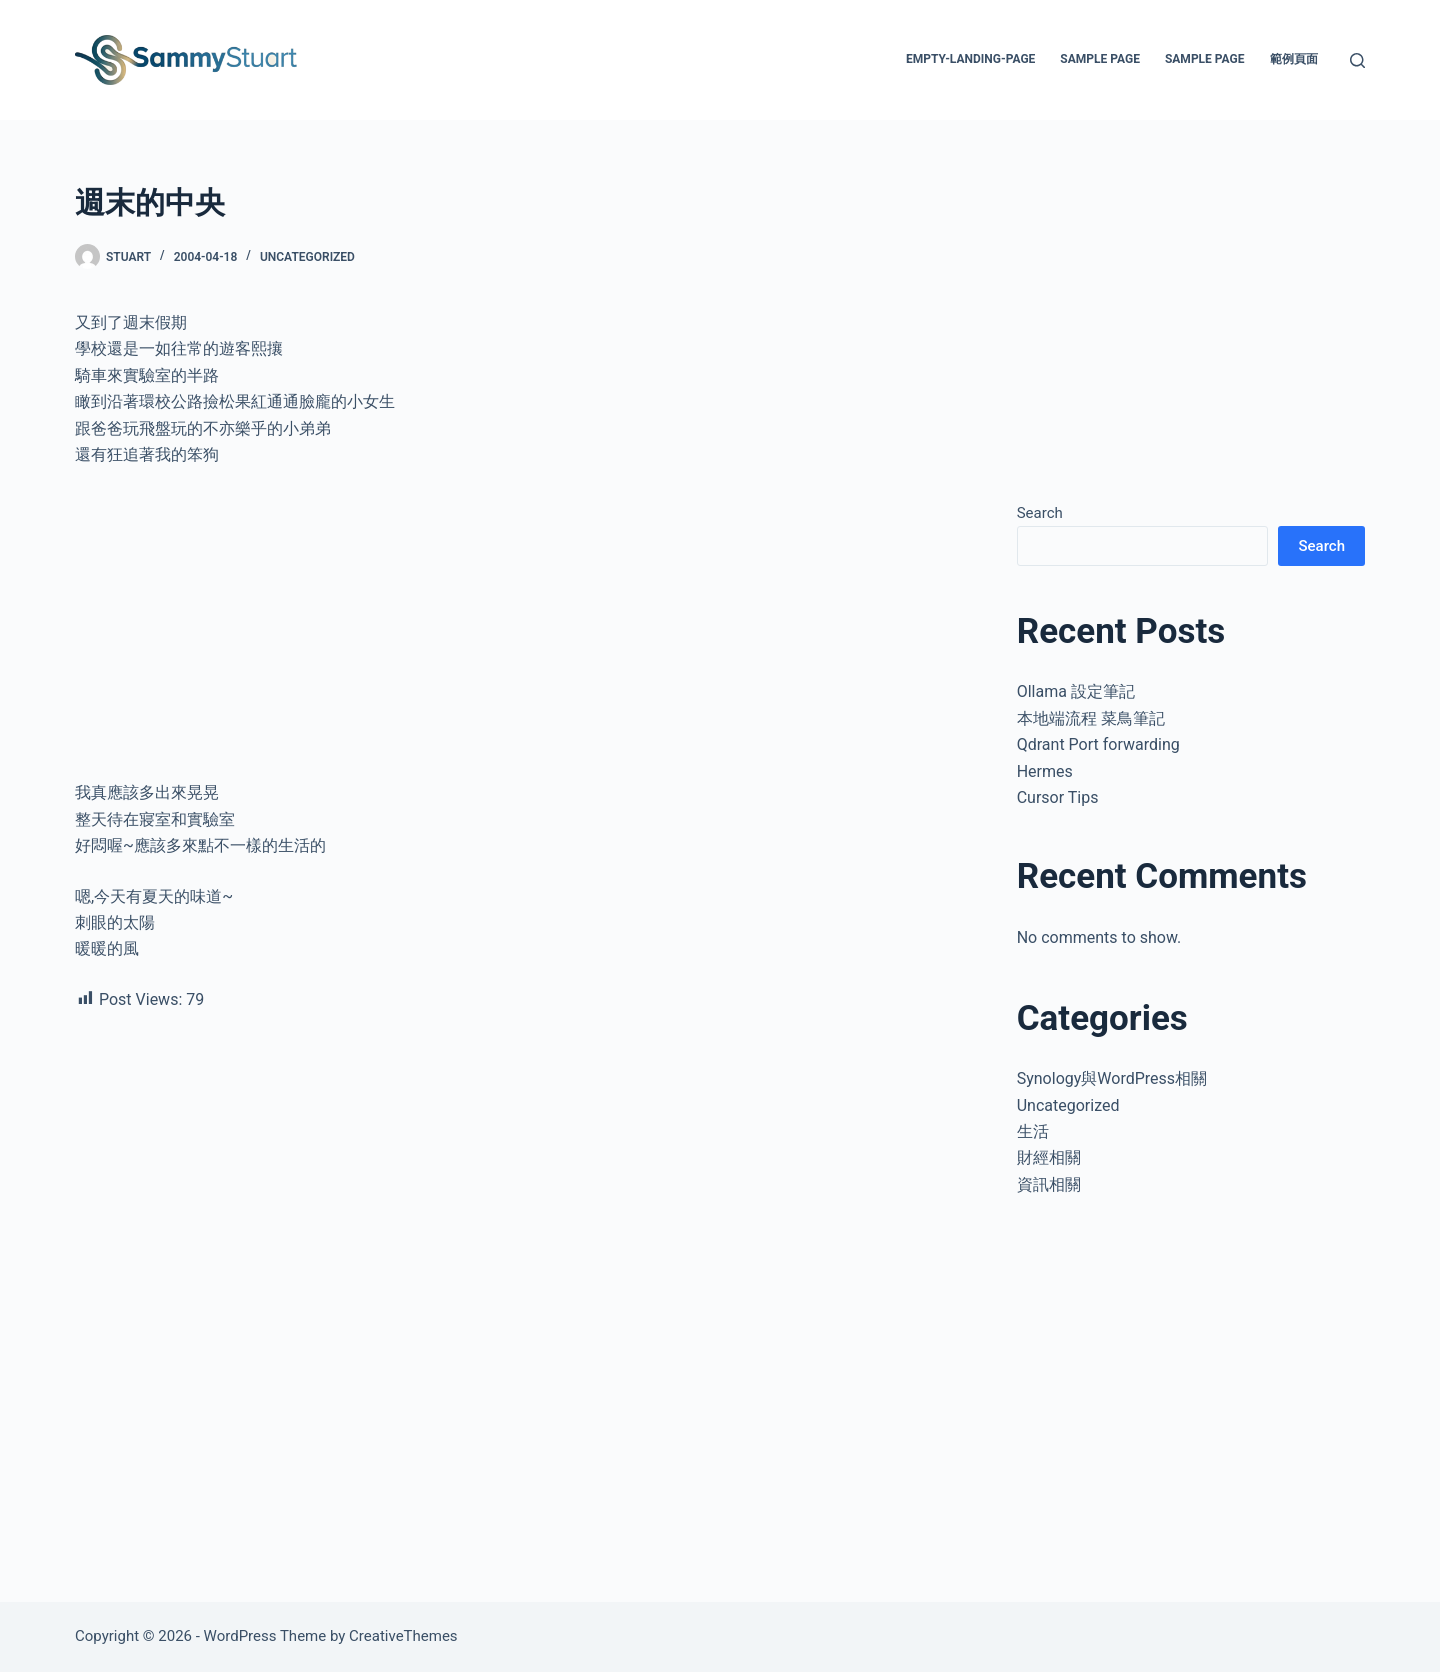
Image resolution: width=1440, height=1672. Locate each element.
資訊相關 (1049, 1184)
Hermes (1045, 771)
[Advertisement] (520, 632)
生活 (1033, 1131)
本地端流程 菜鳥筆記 (1091, 718)
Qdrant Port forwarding (1098, 744)
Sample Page (1100, 59)
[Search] (1357, 60)
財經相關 (1049, 1157)
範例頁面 (1294, 59)
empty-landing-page (970, 59)
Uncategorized (307, 257)
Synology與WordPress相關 (1112, 1078)
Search (1040, 513)
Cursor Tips (1058, 797)
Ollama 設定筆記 (1076, 691)
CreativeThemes (403, 1636)
